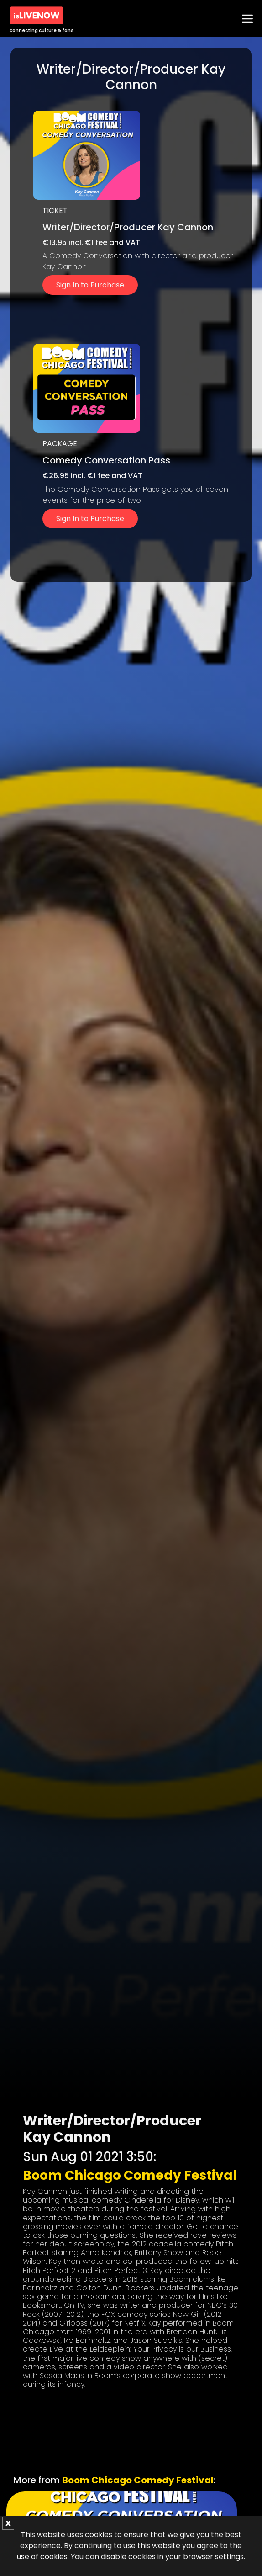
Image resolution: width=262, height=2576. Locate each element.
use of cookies (42, 2556)
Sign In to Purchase (90, 285)
